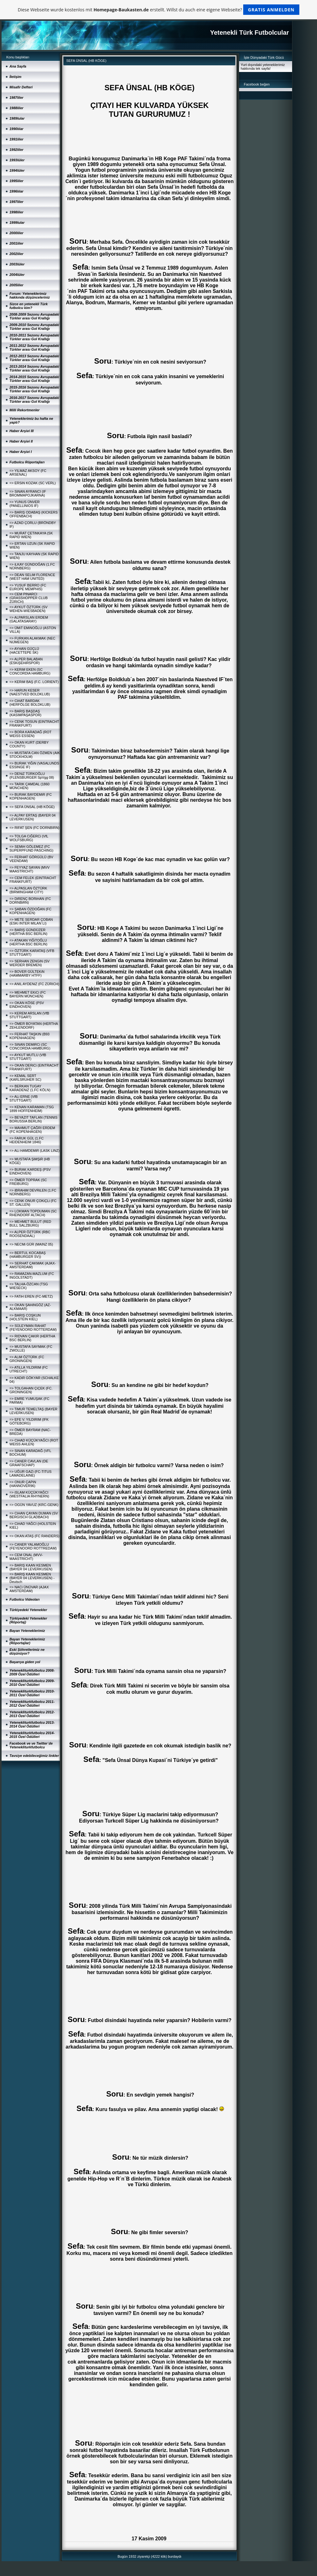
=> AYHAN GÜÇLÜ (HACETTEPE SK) (24, 650)
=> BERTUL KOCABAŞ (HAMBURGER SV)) (27, 1254)
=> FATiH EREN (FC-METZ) (31, 1296)
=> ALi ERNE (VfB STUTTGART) (23, 1098)
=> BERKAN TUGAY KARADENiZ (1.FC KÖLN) (29, 1088)
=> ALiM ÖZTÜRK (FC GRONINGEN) (26, 1359)
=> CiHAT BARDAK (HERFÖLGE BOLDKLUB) (29, 702)
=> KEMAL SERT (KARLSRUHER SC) (25, 1077)
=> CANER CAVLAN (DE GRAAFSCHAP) (28, 1463)
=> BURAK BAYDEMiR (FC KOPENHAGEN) (30, 796)
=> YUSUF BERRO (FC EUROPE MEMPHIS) (27, 587)
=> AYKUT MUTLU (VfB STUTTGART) (27, 1057)
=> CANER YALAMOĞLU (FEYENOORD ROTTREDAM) (33, 1546)
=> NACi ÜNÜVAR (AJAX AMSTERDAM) (29, 1589)
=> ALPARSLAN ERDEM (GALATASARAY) (28, 619)
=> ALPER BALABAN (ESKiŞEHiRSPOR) (26, 661)
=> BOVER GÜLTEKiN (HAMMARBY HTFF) (26, 973)
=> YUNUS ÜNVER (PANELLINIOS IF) (24, 504)
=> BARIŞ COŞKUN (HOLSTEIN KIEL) (25, 1317)
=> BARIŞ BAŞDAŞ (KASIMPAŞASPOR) (25, 713)
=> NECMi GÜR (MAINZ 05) (31, 1244)
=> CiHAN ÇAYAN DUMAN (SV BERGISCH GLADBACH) (33, 1515)
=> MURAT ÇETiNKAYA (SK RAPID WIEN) (31, 535)
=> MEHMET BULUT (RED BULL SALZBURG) (30, 1223)
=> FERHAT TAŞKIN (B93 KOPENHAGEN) (29, 1036)
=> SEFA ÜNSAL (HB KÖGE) (32, 807)
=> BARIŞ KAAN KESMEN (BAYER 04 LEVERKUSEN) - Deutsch (32, 1578)
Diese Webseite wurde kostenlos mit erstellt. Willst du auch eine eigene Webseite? (158, 9)
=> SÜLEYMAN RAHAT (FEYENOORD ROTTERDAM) (33, 1327)
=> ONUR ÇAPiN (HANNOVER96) (22, 1484)
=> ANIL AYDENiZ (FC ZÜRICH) (34, 984)
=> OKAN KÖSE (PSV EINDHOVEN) (26, 1004)
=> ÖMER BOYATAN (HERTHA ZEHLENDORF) (33, 1025)
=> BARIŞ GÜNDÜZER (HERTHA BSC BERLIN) (28, 932)
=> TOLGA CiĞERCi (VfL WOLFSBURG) (28, 838)
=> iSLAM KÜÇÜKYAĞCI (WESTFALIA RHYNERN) (29, 1494)
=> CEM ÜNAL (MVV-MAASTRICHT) (26, 1557)
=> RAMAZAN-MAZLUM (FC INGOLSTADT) (31, 1275)
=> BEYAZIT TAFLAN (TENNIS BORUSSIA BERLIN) (33, 1119)
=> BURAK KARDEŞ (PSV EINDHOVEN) (30, 1171)
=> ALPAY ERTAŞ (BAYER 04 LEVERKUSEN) (32, 817)
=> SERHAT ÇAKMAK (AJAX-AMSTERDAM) (32, 1265)
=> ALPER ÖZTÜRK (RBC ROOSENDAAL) (29, 1234)
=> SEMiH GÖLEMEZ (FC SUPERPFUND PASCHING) (31, 848)
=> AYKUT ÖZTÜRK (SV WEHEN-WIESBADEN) (28, 609)
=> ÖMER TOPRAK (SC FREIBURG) (28, 1182)
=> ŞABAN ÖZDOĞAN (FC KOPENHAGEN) (30, 911)
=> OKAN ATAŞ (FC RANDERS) (34, 1536)
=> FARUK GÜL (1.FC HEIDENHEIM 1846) (26, 1140)
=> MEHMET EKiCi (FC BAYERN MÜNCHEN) (27, 994)
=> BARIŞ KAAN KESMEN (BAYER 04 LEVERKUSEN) (30, 1567)
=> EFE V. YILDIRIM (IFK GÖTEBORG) (29, 1421)
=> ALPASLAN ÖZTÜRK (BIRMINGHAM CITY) (28, 890)
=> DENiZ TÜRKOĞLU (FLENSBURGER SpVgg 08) (31, 775)
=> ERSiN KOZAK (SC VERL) (32, 483)
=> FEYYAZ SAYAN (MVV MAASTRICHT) (29, 869)
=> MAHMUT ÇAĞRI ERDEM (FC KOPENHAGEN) (32, 1129)
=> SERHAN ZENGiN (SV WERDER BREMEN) (29, 963)
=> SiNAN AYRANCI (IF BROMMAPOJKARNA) (27, 493)
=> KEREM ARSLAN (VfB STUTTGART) (29, 1015)
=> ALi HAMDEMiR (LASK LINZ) (34, 1150)
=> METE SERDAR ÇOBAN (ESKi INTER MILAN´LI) (31, 921)
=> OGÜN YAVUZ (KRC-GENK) (33, 1505)
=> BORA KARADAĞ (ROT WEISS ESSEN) (30, 734)
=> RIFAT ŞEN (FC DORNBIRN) (34, 828)
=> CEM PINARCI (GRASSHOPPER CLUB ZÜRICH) (28, 598)
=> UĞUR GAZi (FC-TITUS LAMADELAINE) (30, 1473)
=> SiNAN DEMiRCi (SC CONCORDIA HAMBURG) (29, 1046)
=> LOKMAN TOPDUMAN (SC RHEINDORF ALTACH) (33, 1213)
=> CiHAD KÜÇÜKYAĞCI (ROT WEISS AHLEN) (33, 1442)
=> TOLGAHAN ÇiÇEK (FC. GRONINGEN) (31, 1390)
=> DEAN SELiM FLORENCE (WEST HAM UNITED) (32, 576)
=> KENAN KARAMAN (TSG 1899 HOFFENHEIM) (31, 1109)
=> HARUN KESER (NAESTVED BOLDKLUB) (29, 692)
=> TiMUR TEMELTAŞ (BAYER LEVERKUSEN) (33, 1411)
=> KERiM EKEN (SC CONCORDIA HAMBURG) (29, 671)
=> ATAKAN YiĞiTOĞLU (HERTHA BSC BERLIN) (28, 942)
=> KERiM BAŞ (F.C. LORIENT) (34, 682)
